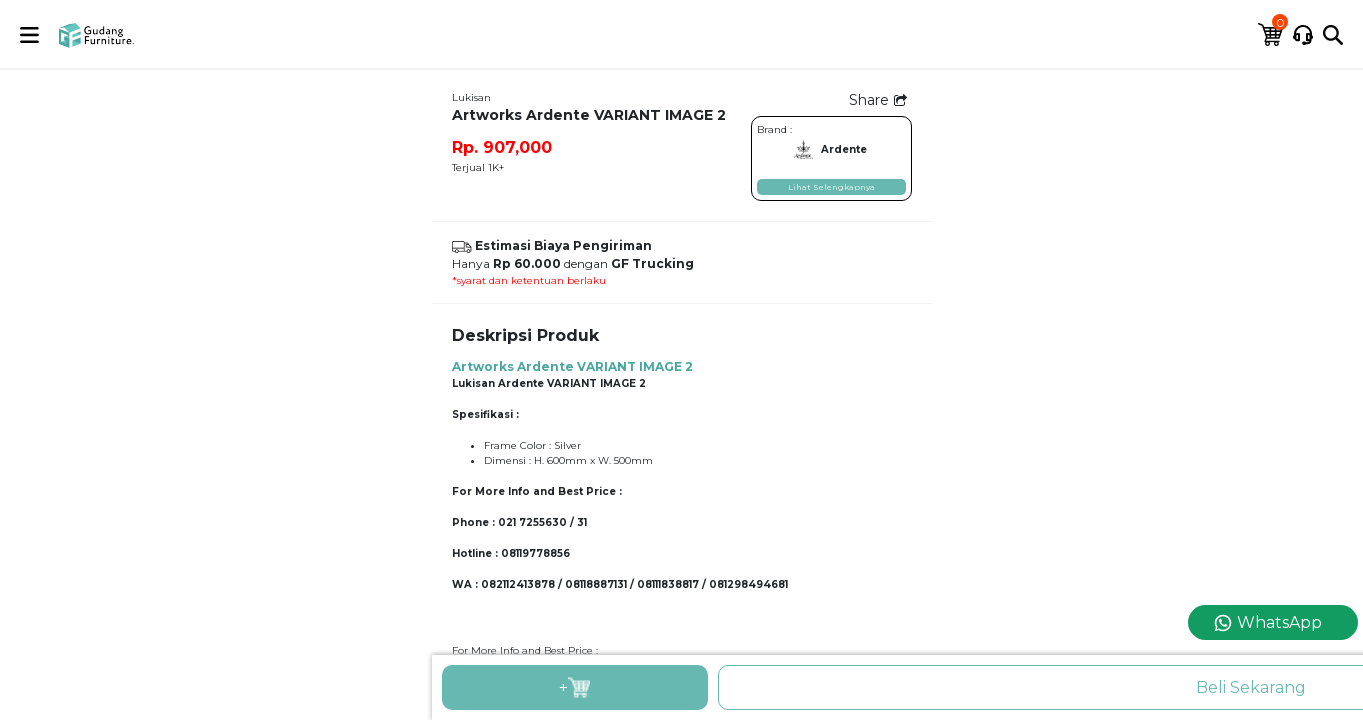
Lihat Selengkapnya (831, 187)
